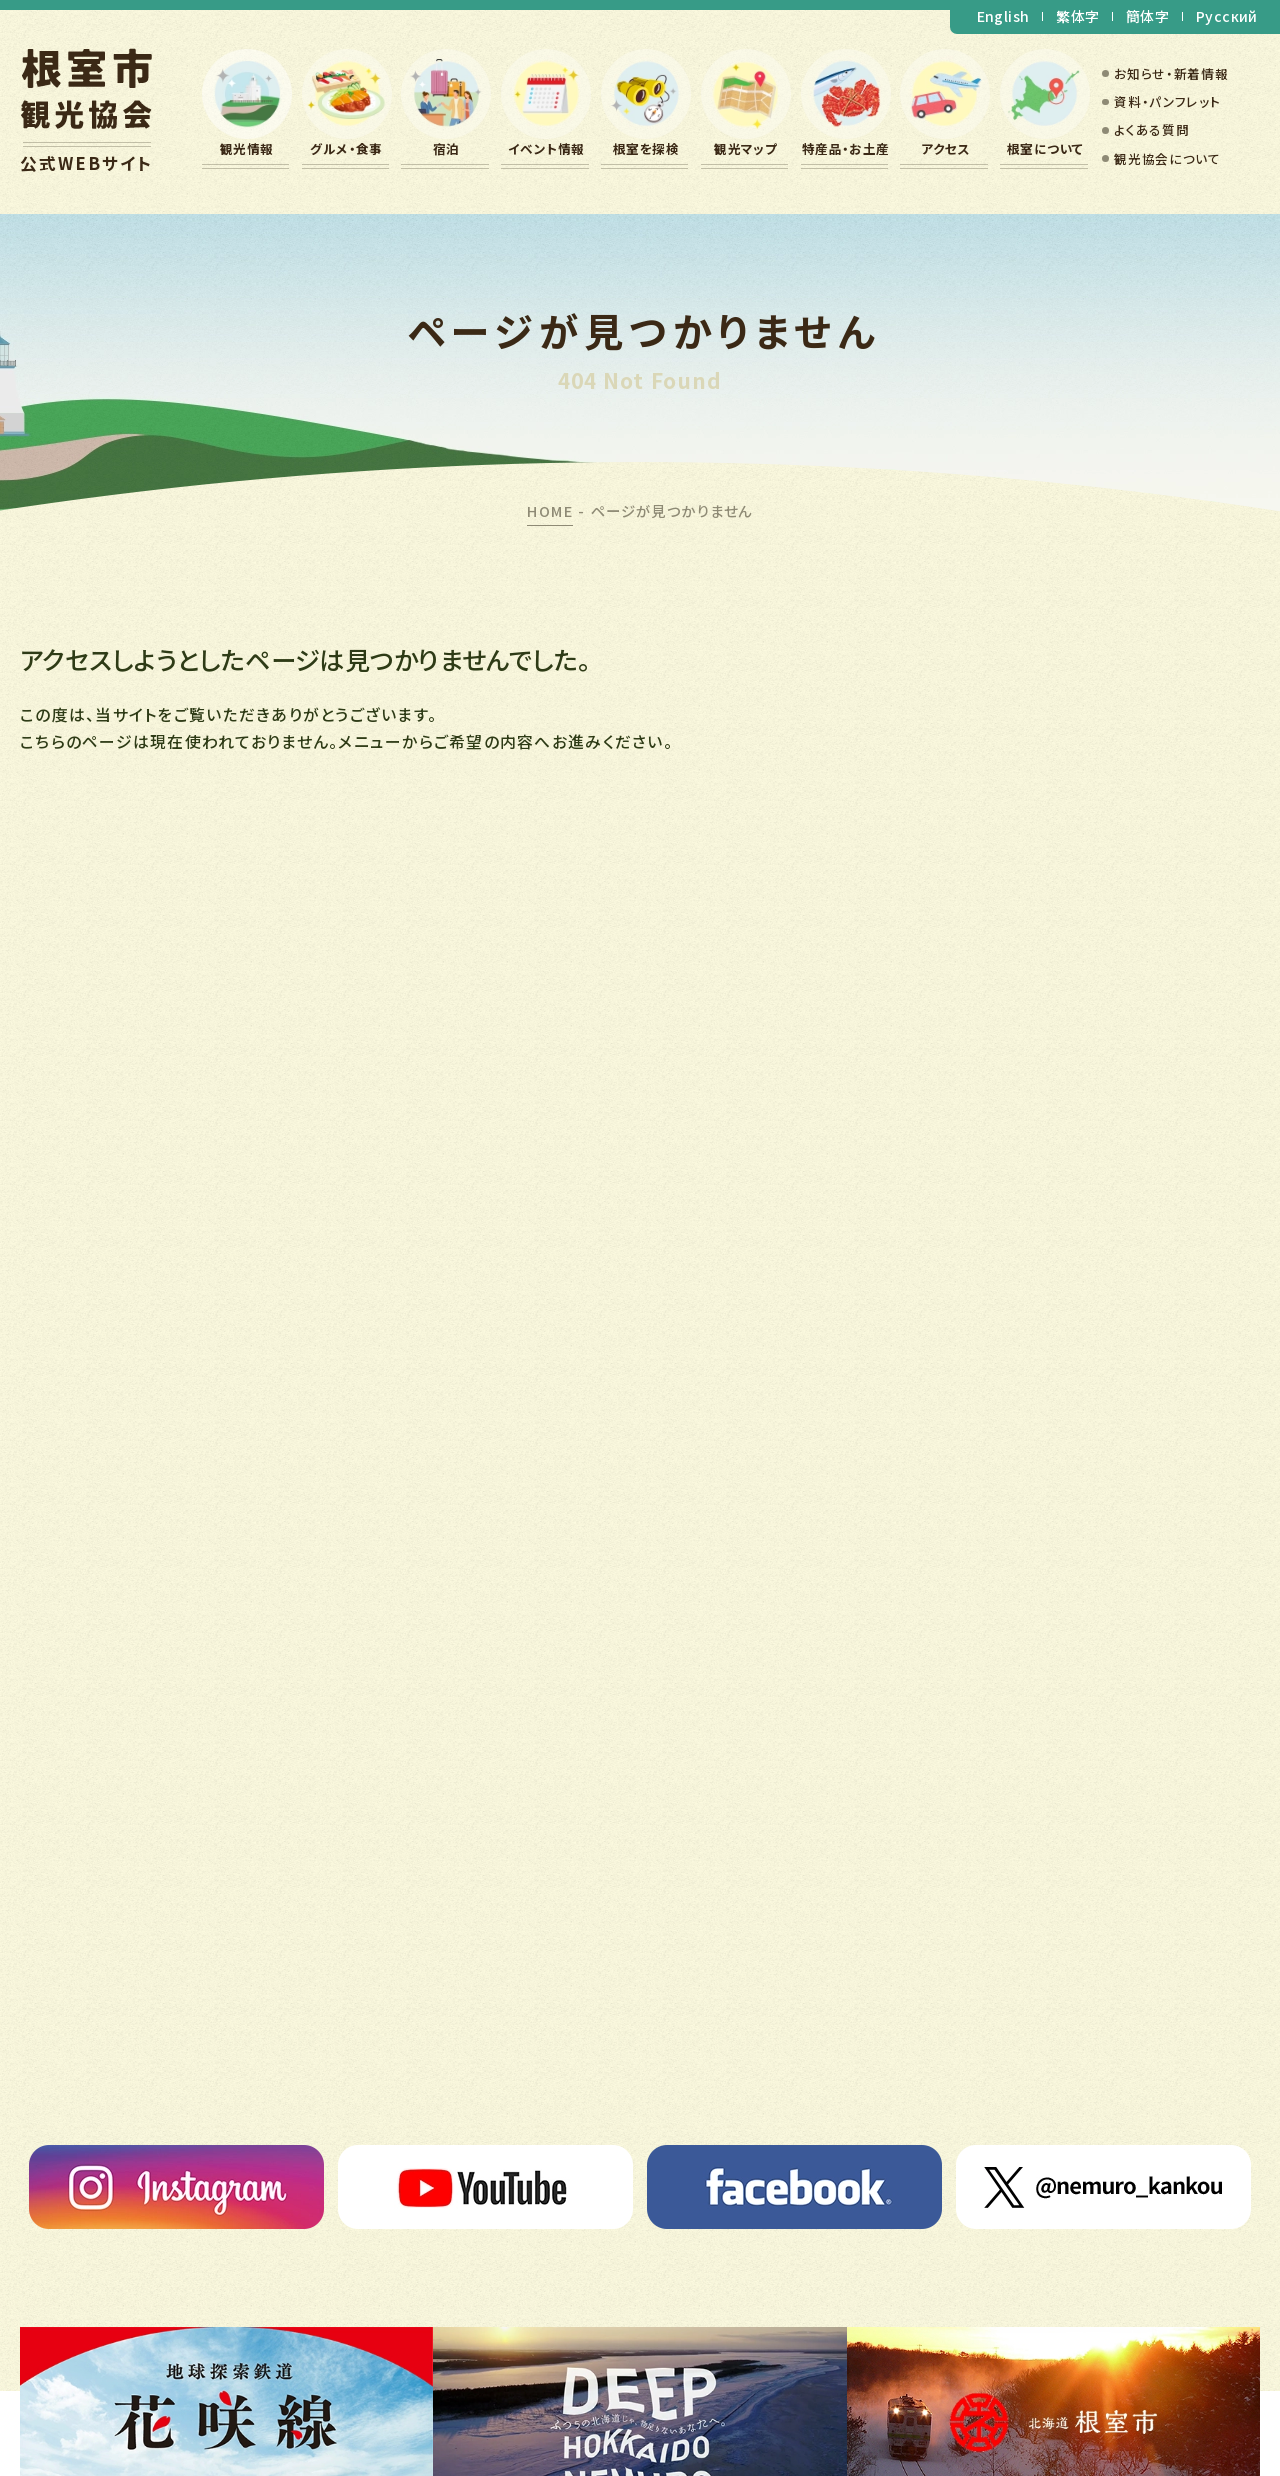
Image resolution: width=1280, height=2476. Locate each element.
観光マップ (745, 148)
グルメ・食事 (346, 148)
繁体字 (1077, 16)
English (1003, 16)
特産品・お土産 (846, 148)
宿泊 (446, 148)
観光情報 (247, 148)
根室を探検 (646, 148)
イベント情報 (546, 148)
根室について (1045, 148)
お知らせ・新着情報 (1171, 73)
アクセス (946, 148)
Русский (1227, 16)
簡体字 (1147, 16)
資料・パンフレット (1167, 101)
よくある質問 (1151, 129)
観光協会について (1167, 158)
